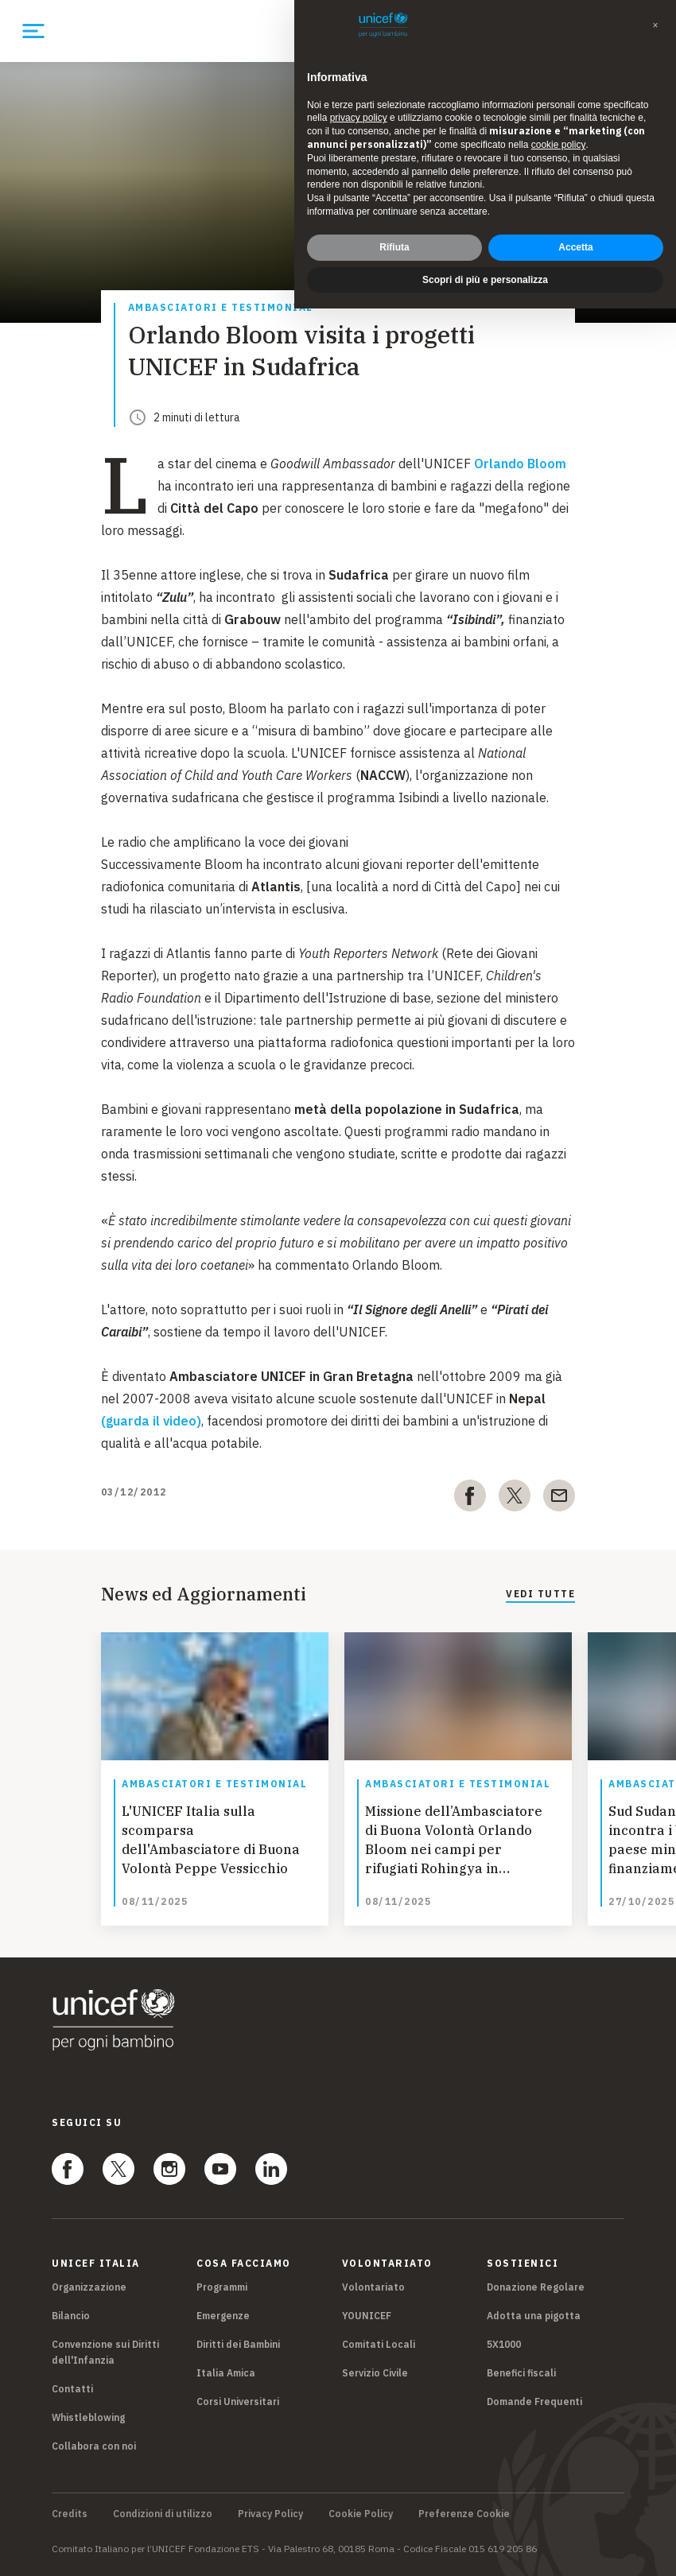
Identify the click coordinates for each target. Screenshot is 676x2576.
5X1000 (504, 2344)
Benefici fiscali (521, 2373)
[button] (655, 25)
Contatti (72, 2389)
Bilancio (71, 2316)
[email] (559, 1499)
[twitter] (514, 1499)
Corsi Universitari (237, 2401)
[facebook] (470, 1499)
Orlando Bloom (520, 463)
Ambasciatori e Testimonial (220, 308)
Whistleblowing (88, 2417)
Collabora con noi (94, 2446)
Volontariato (373, 2287)
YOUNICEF (366, 2316)
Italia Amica (225, 2373)
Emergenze (223, 2316)
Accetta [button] (575, 247)
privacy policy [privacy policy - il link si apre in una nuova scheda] (358, 117)
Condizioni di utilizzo (162, 2514)
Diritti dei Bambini (238, 2344)
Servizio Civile (375, 2373)
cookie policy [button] (558, 144)
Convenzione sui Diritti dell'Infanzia (105, 2352)
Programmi (221, 2287)
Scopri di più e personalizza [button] (485, 279)
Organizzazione (89, 2287)
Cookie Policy (360, 2514)
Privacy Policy (270, 2514)
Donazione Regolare (536, 2287)
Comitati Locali (378, 2344)
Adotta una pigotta (534, 2316)
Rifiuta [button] (394, 247)
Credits (69, 2514)
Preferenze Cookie (464, 2514)
